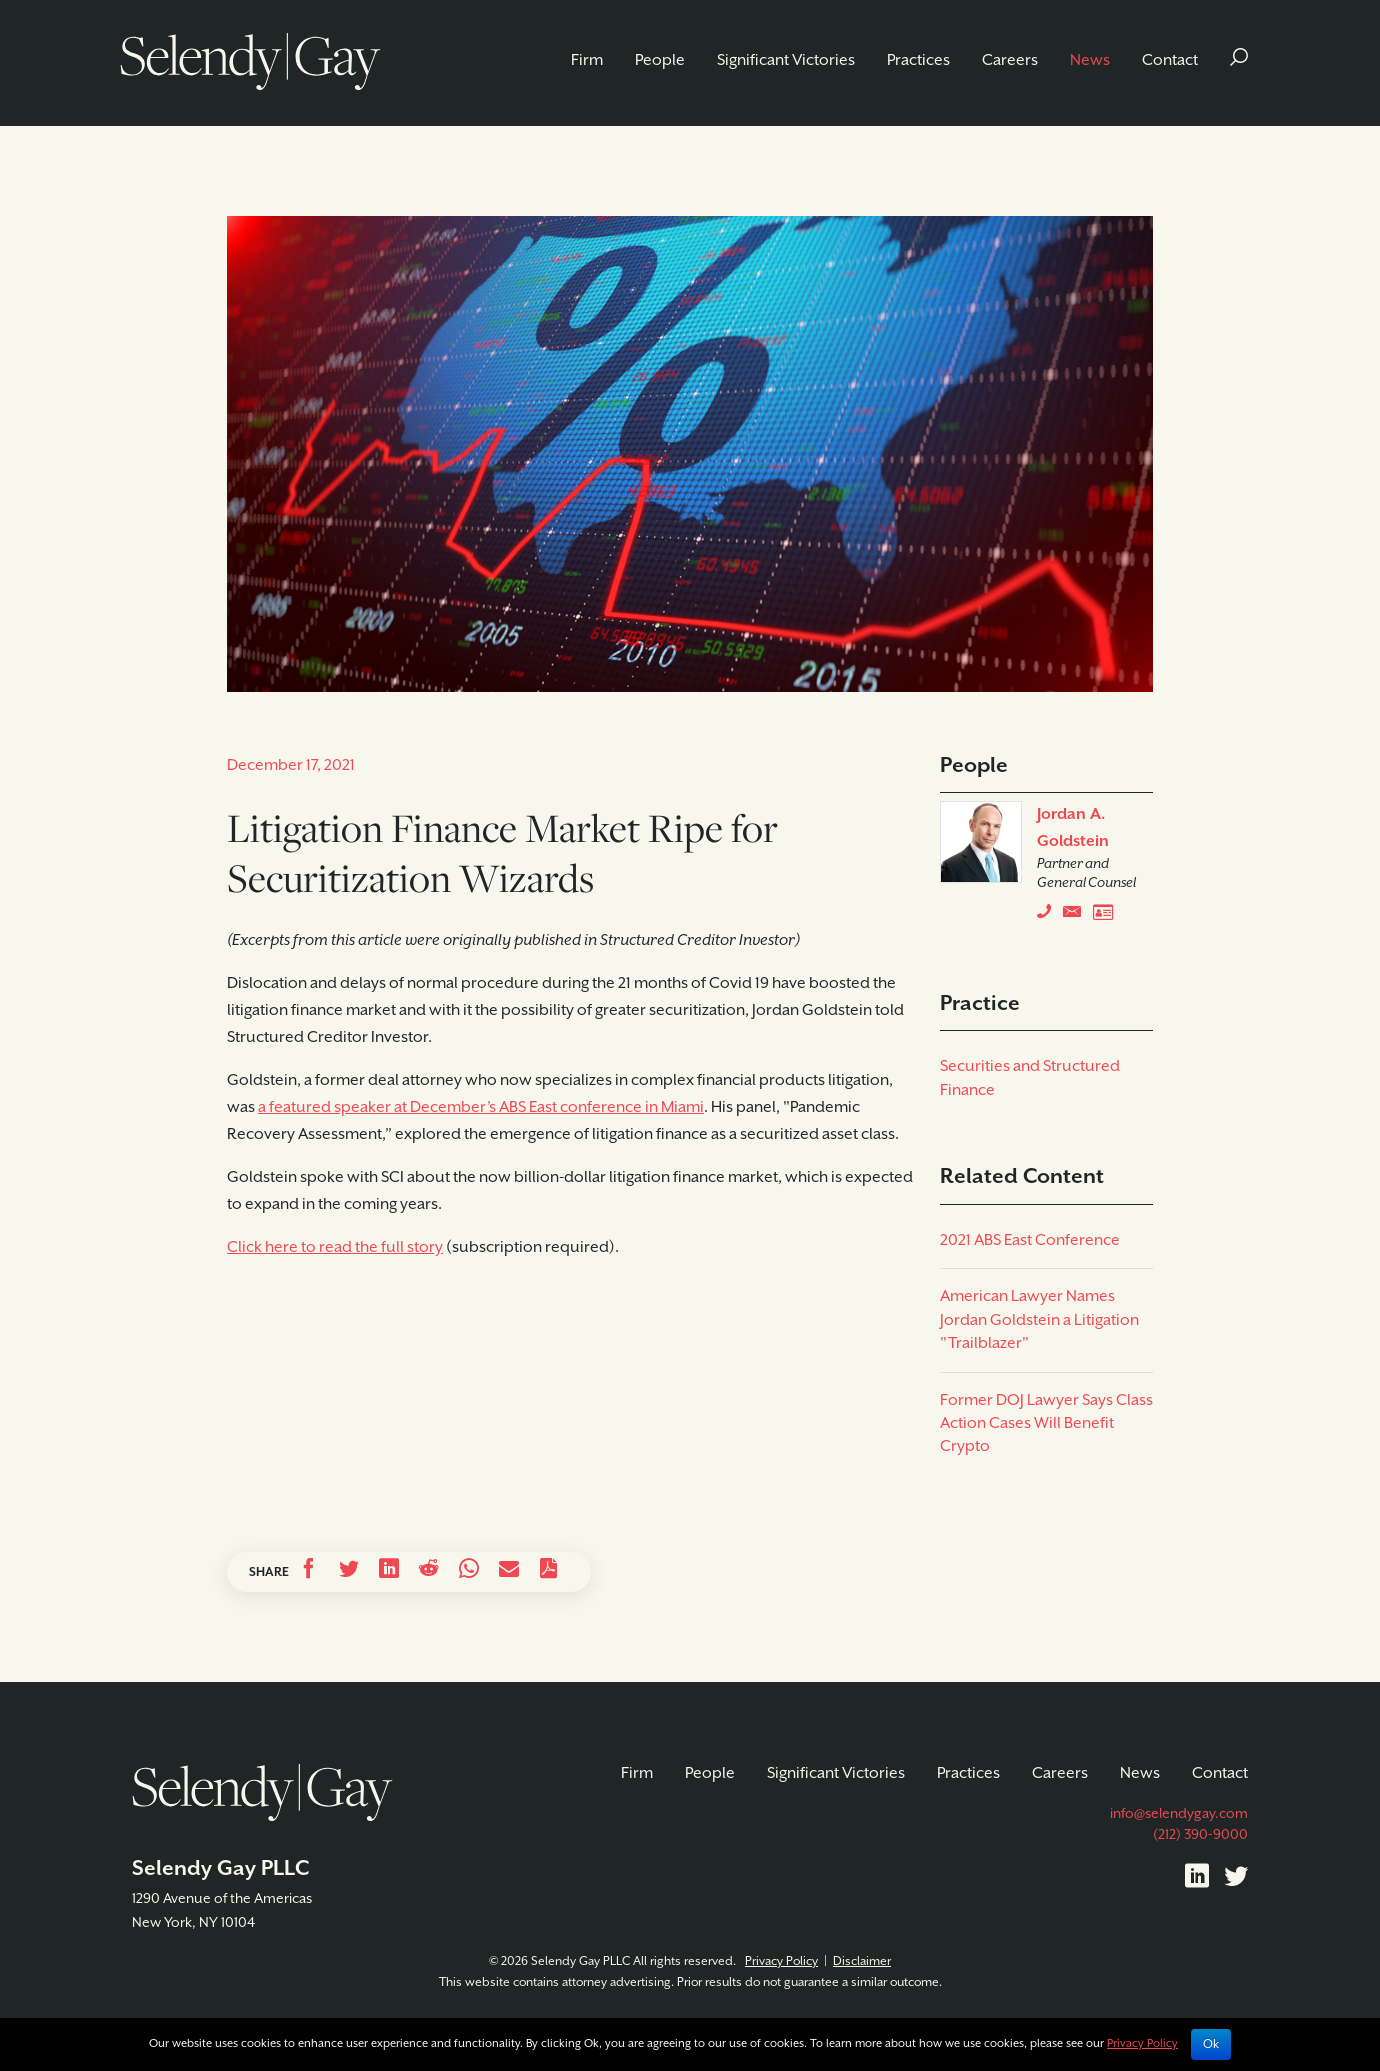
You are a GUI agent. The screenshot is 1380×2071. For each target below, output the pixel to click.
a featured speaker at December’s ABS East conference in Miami (481, 1107)
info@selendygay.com (1179, 1814)
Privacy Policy (781, 1961)
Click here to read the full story (335, 1247)
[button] (1239, 60)
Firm (587, 60)
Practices (918, 60)
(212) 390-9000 (1200, 1835)
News (1090, 60)
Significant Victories (786, 60)
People (660, 60)
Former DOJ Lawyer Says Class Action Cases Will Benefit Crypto (1046, 1424)
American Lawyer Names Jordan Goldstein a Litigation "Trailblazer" (1039, 1320)
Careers (1010, 60)
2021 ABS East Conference (1030, 1240)
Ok (1211, 2044)
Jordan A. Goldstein (1073, 828)
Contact (1170, 60)
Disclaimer (862, 1961)
